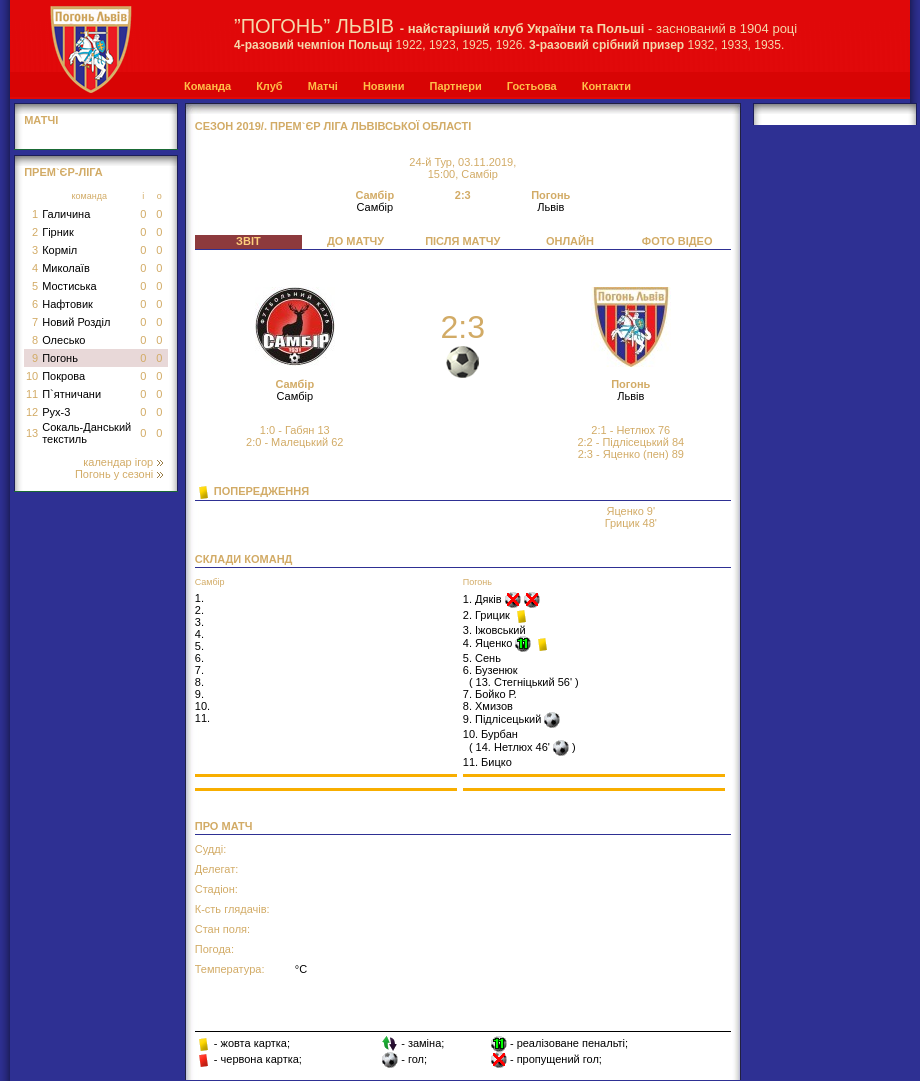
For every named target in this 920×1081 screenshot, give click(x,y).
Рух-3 (56, 412)
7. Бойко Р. (490, 694)
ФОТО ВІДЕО (677, 241)
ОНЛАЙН (570, 241)
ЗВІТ (248, 241)
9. (199, 694)
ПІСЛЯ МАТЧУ (462, 241)
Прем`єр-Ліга (63, 172)
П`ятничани (71, 394)
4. (199, 634)
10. (202, 706)
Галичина (66, 214)
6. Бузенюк (490, 670)
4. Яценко (489, 643)
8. (199, 682)
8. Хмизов (488, 706)
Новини (384, 86)
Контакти (606, 86)
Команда (207, 86)
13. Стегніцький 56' (524, 682)
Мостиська (69, 286)
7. (199, 670)
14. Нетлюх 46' (513, 747)
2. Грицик (488, 615)
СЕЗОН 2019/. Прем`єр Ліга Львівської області (333, 126)
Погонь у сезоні (119, 474)
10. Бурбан (490, 734)
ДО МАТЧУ (355, 241)
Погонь (60, 358)
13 (32, 433)
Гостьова (532, 86)
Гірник (58, 232)
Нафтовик (67, 304)
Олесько (63, 340)
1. (199, 598)
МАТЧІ (41, 120)
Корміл (59, 250)
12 (32, 412)
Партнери (455, 86)
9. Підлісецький (504, 719)
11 (32, 394)
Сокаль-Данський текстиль (86, 433)
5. (199, 646)
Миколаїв (66, 268)
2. (199, 610)
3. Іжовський (494, 630)
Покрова (63, 376)
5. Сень (482, 658)
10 (32, 376)
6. (199, 658)
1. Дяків (484, 599)
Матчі (323, 86)
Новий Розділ (76, 322)
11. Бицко (487, 762)
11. (202, 718)
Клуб (269, 86)
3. (199, 622)
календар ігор (123, 462)
